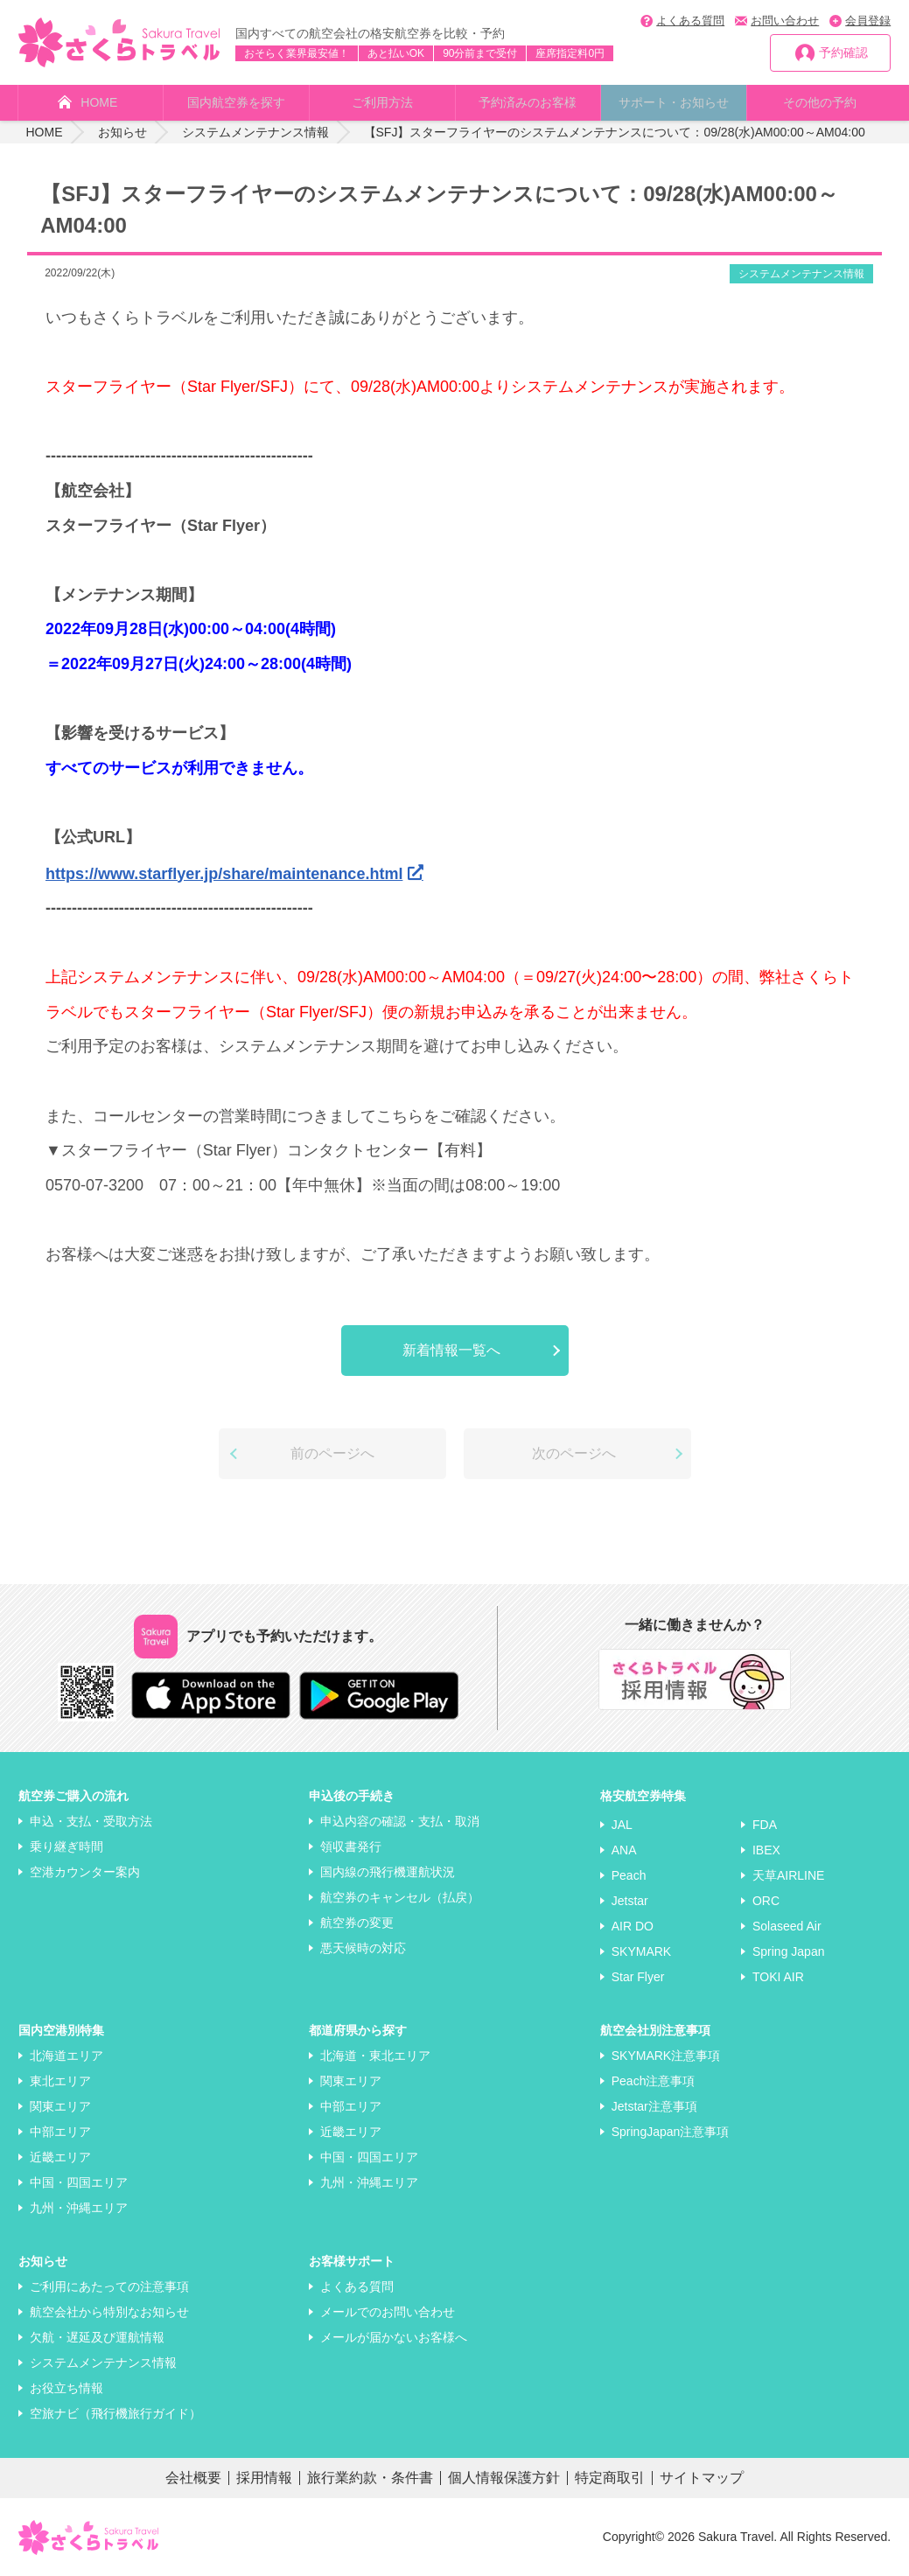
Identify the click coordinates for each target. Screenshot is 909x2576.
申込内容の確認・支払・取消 (399, 1821)
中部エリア (60, 2132)
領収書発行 (350, 1846)
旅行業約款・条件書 (370, 2477)
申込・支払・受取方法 (91, 1821)
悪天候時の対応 (363, 1948)
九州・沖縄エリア (79, 2208)
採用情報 (264, 2477)
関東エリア (60, 2106)
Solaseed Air (787, 1926)
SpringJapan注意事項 (671, 2132)
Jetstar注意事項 (654, 2106)
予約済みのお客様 (528, 102)
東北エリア (60, 2081)
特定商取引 (610, 2477)
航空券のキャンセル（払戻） (399, 1897)
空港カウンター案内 (85, 1872)
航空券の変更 (357, 1923)
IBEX (766, 1850)
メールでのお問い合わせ (387, 2312)
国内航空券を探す (236, 102)
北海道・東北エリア (375, 2056)
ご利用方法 (382, 102)
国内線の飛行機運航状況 (387, 1872)
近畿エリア (60, 2157)
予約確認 (843, 52)
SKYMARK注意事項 (666, 2056)
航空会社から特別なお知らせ (109, 2312)
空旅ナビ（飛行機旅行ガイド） (115, 2413)
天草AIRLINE (788, 1875)
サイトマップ (702, 2477)
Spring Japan (788, 1951)
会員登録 (868, 20)
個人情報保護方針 (504, 2477)
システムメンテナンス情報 (801, 274)
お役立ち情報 (66, 2388)
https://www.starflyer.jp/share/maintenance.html (223, 874)
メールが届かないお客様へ (393, 2337)
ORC (766, 1901)
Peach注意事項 (654, 2081)
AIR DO (633, 1926)
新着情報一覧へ (451, 1350)
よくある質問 (690, 20)
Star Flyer (638, 1977)
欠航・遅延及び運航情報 (97, 2337)
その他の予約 (820, 102)
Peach (629, 1875)
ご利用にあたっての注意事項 (109, 2286)
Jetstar (630, 1901)
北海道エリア (66, 2056)
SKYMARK (641, 1951)
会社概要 (193, 2477)
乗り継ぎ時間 (66, 1846)
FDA (764, 1825)
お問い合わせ (785, 20)
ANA (624, 1850)
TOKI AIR (778, 1977)
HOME (98, 102)
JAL (622, 1825)
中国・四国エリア (79, 2182)
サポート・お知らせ (674, 102)
